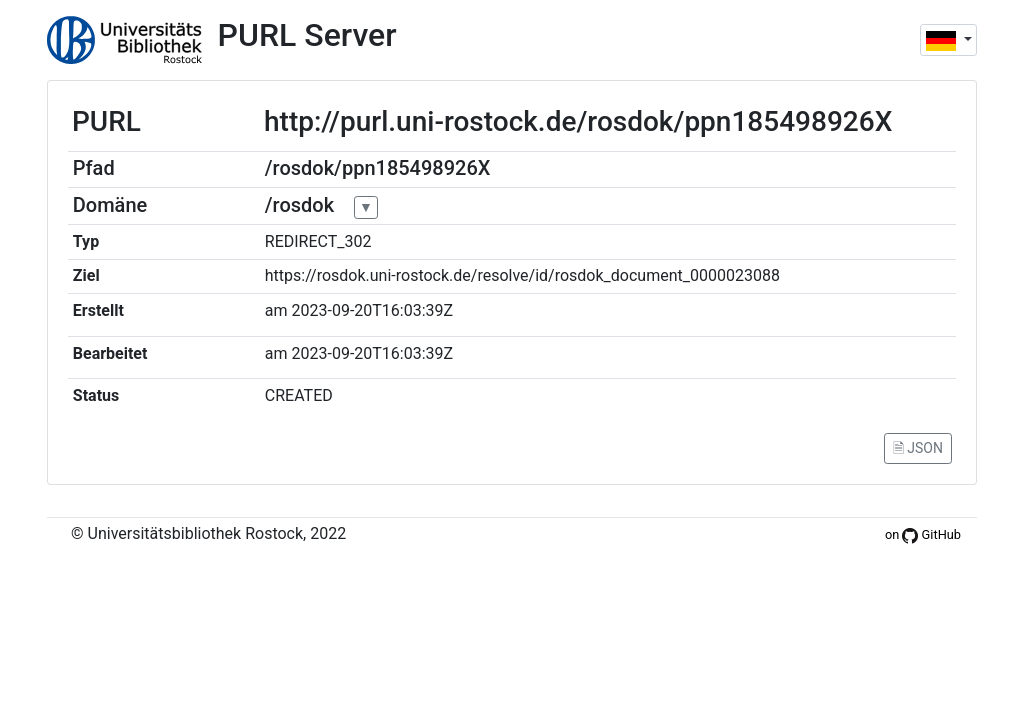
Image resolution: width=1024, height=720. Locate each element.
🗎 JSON (918, 448)
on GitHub (923, 534)
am (276, 310)
